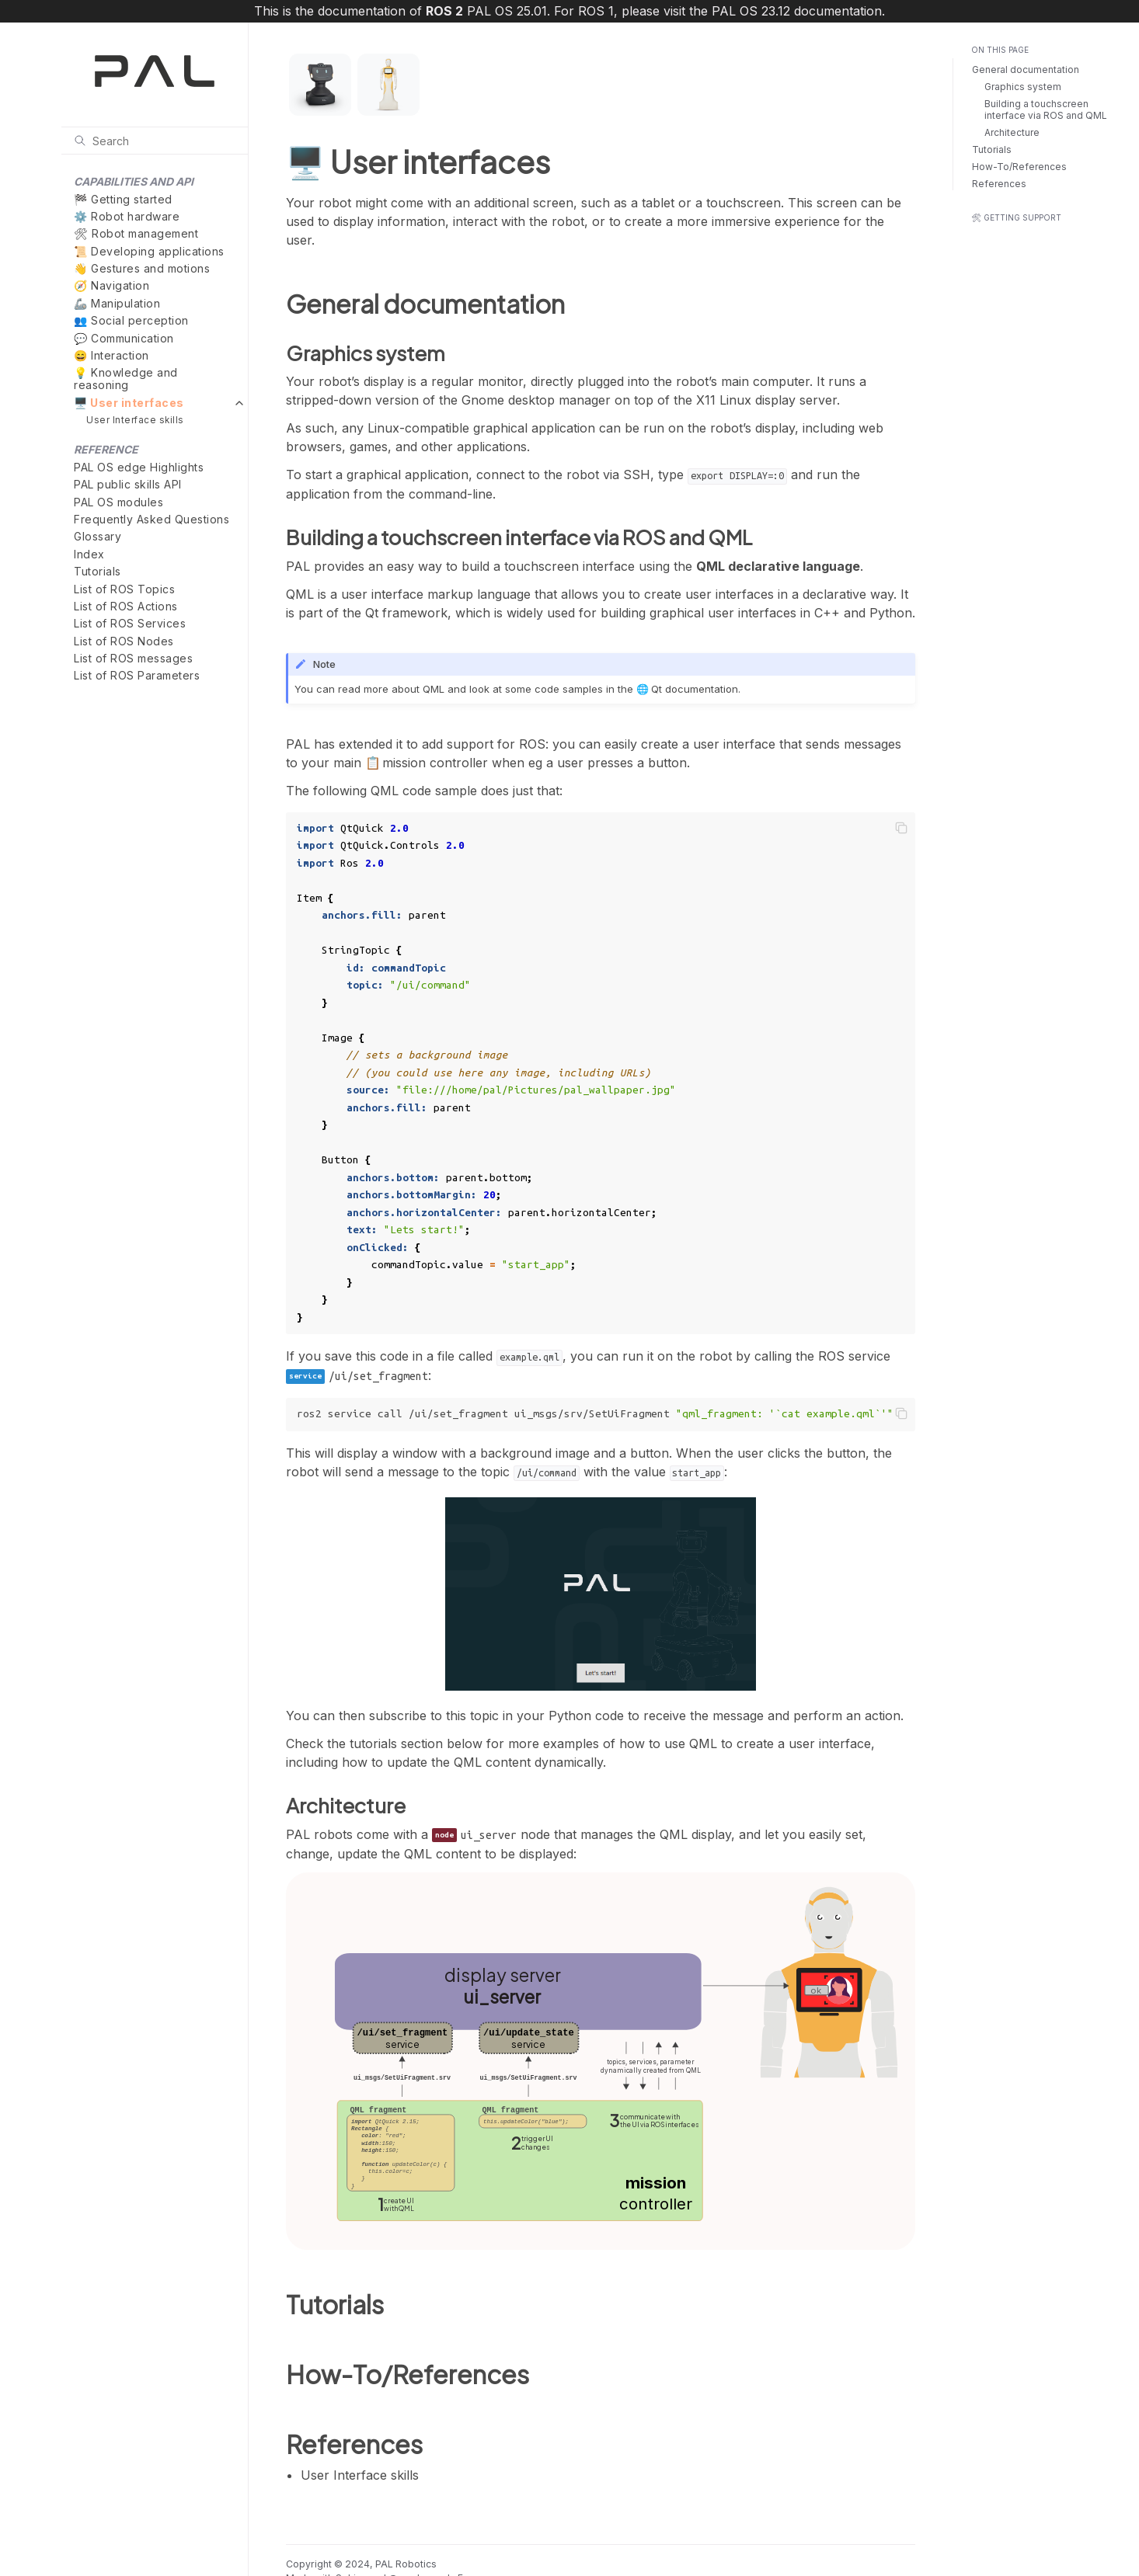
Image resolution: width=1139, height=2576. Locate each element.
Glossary (97, 536)
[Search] (154, 141)
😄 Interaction (111, 355)
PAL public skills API (128, 484)
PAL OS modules (118, 502)
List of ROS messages (133, 658)
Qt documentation (694, 689)
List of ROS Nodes (124, 641)
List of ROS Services (130, 623)
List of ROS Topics (124, 589)
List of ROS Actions (126, 606)
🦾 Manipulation (117, 303)
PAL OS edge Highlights (139, 467)
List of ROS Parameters (137, 675)
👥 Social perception (131, 320)
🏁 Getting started (123, 199)
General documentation (1025, 69)
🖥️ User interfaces (129, 402)
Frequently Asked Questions (151, 519)
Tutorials (97, 571)
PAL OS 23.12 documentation (797, 11)
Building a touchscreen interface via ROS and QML (1045, 110)
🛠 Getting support (1016, 217)
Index (89, 554)
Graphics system (1022, 86)
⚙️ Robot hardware (126, 216)
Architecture (1012, 132)
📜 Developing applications (149, 251)
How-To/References (1019, 166)
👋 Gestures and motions (142, 268)
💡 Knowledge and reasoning (126, 378)
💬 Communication (124, 338)
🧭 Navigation (111, 285)
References (999, 183)
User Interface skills (135, 420)
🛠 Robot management (136, 233)
